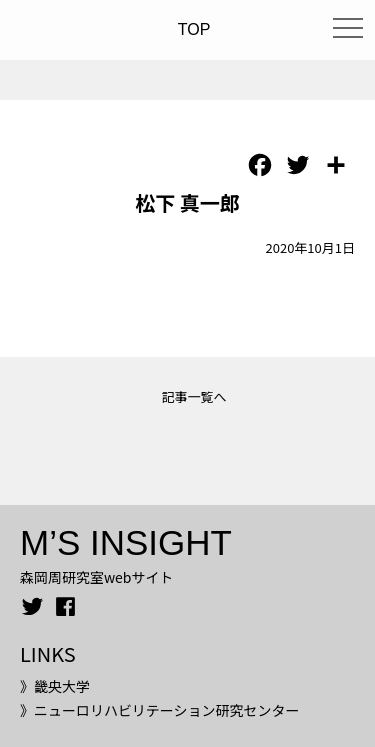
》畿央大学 (55, 686)
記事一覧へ (193, 396)
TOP (194, 29)
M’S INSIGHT (126, 542)
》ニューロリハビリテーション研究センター (159, 710)
